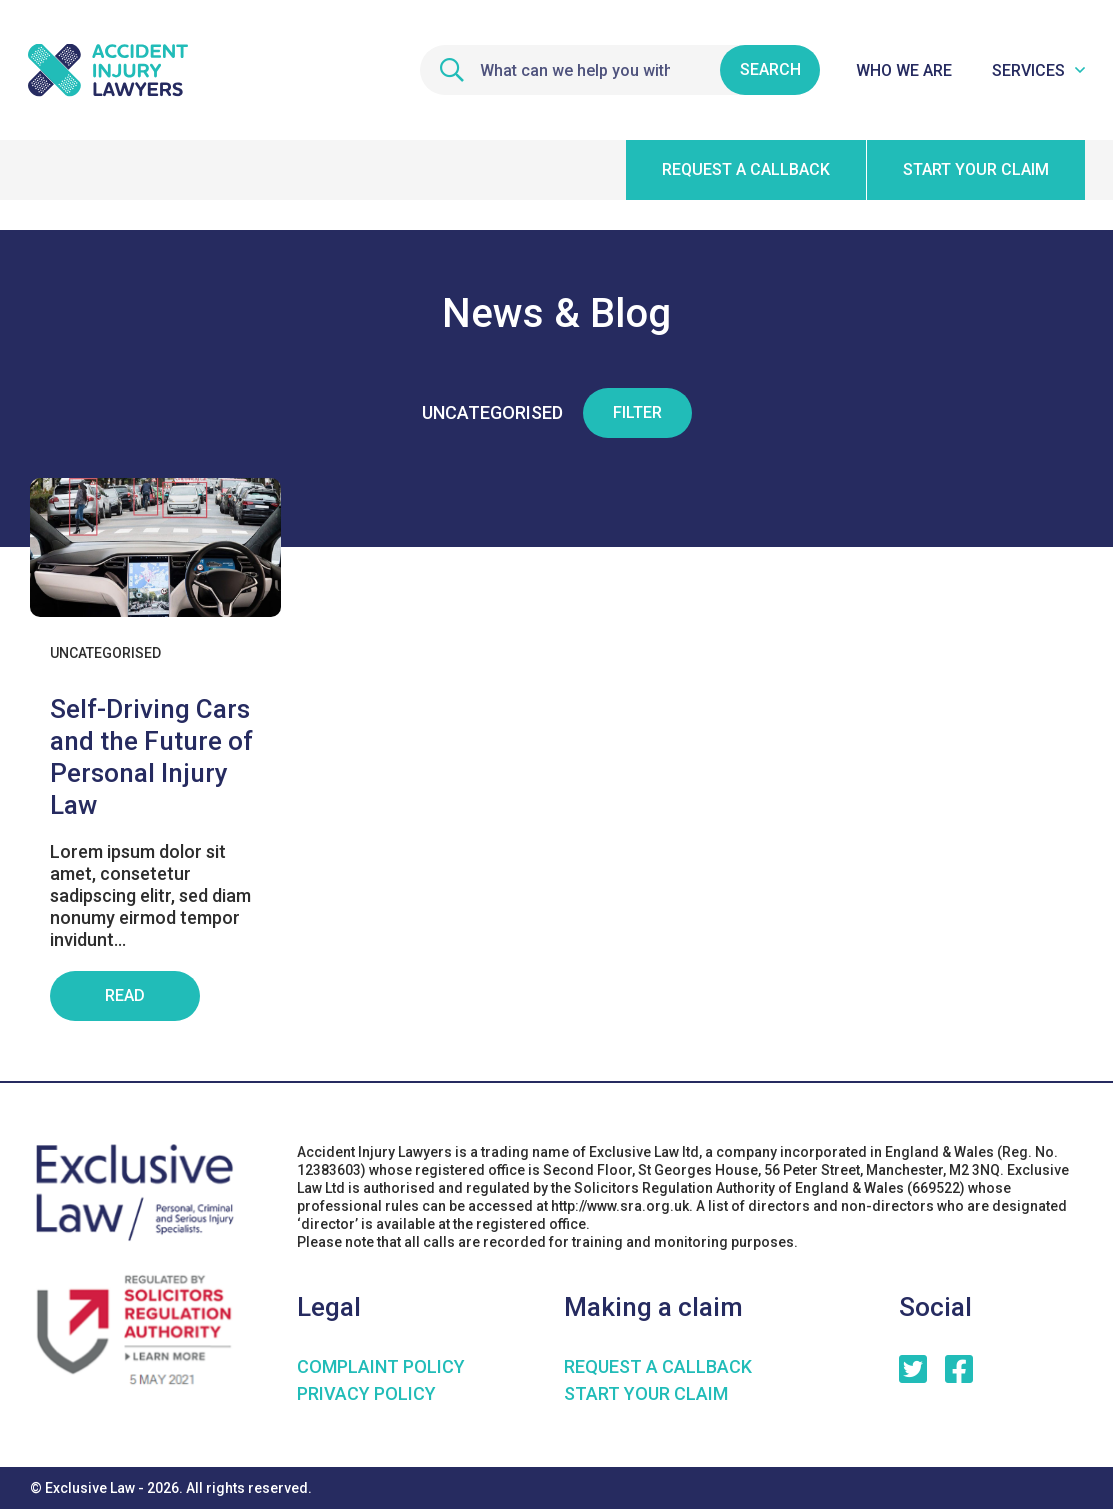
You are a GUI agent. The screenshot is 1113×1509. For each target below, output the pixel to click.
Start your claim (976, 169)
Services (1028, 70)
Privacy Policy (366, 1393)
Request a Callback (658, 1366)
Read (125, 995)
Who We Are (904, 70)
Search (770, 69)
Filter (637, 412)
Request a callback (746, 169)
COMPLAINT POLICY (381, 1366)
